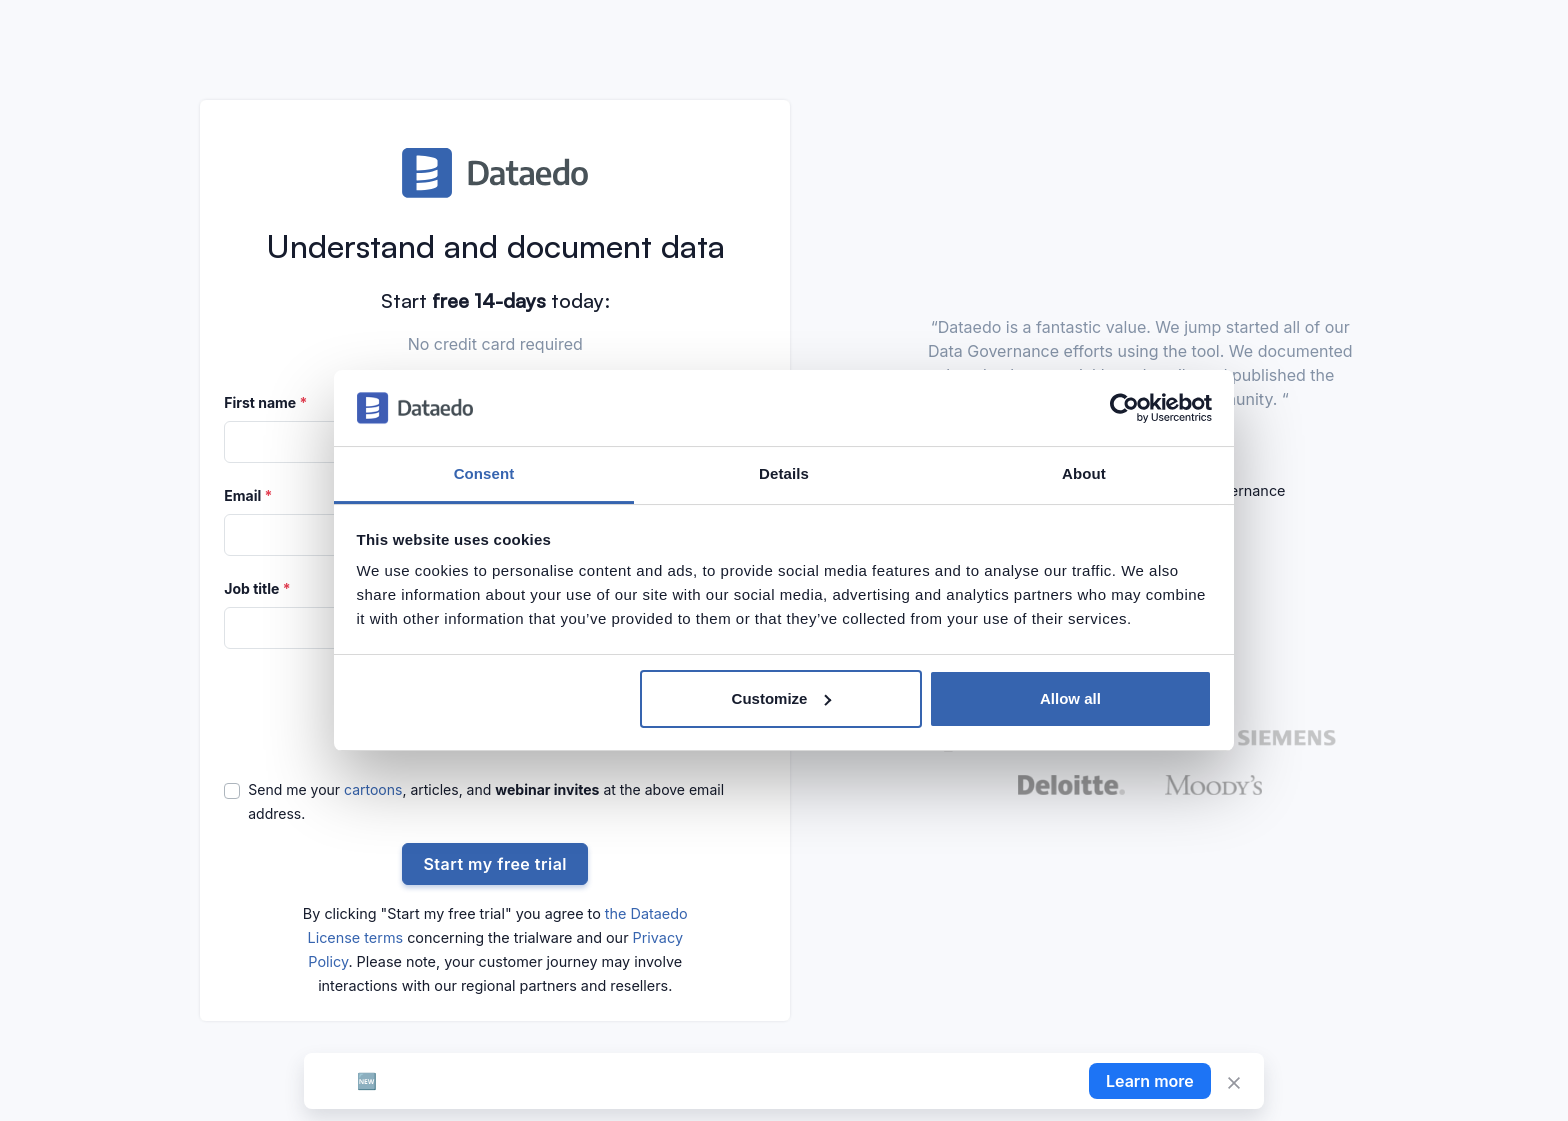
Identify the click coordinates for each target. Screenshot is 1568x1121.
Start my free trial (495, 864)
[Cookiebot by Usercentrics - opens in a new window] (1124, 408)
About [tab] (1084, 473)
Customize (782, 698)
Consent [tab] (484, 473)
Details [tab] (784, 473)
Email (248, 495)
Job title (257, 588)
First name (265, 402)
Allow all (1070, 698)
